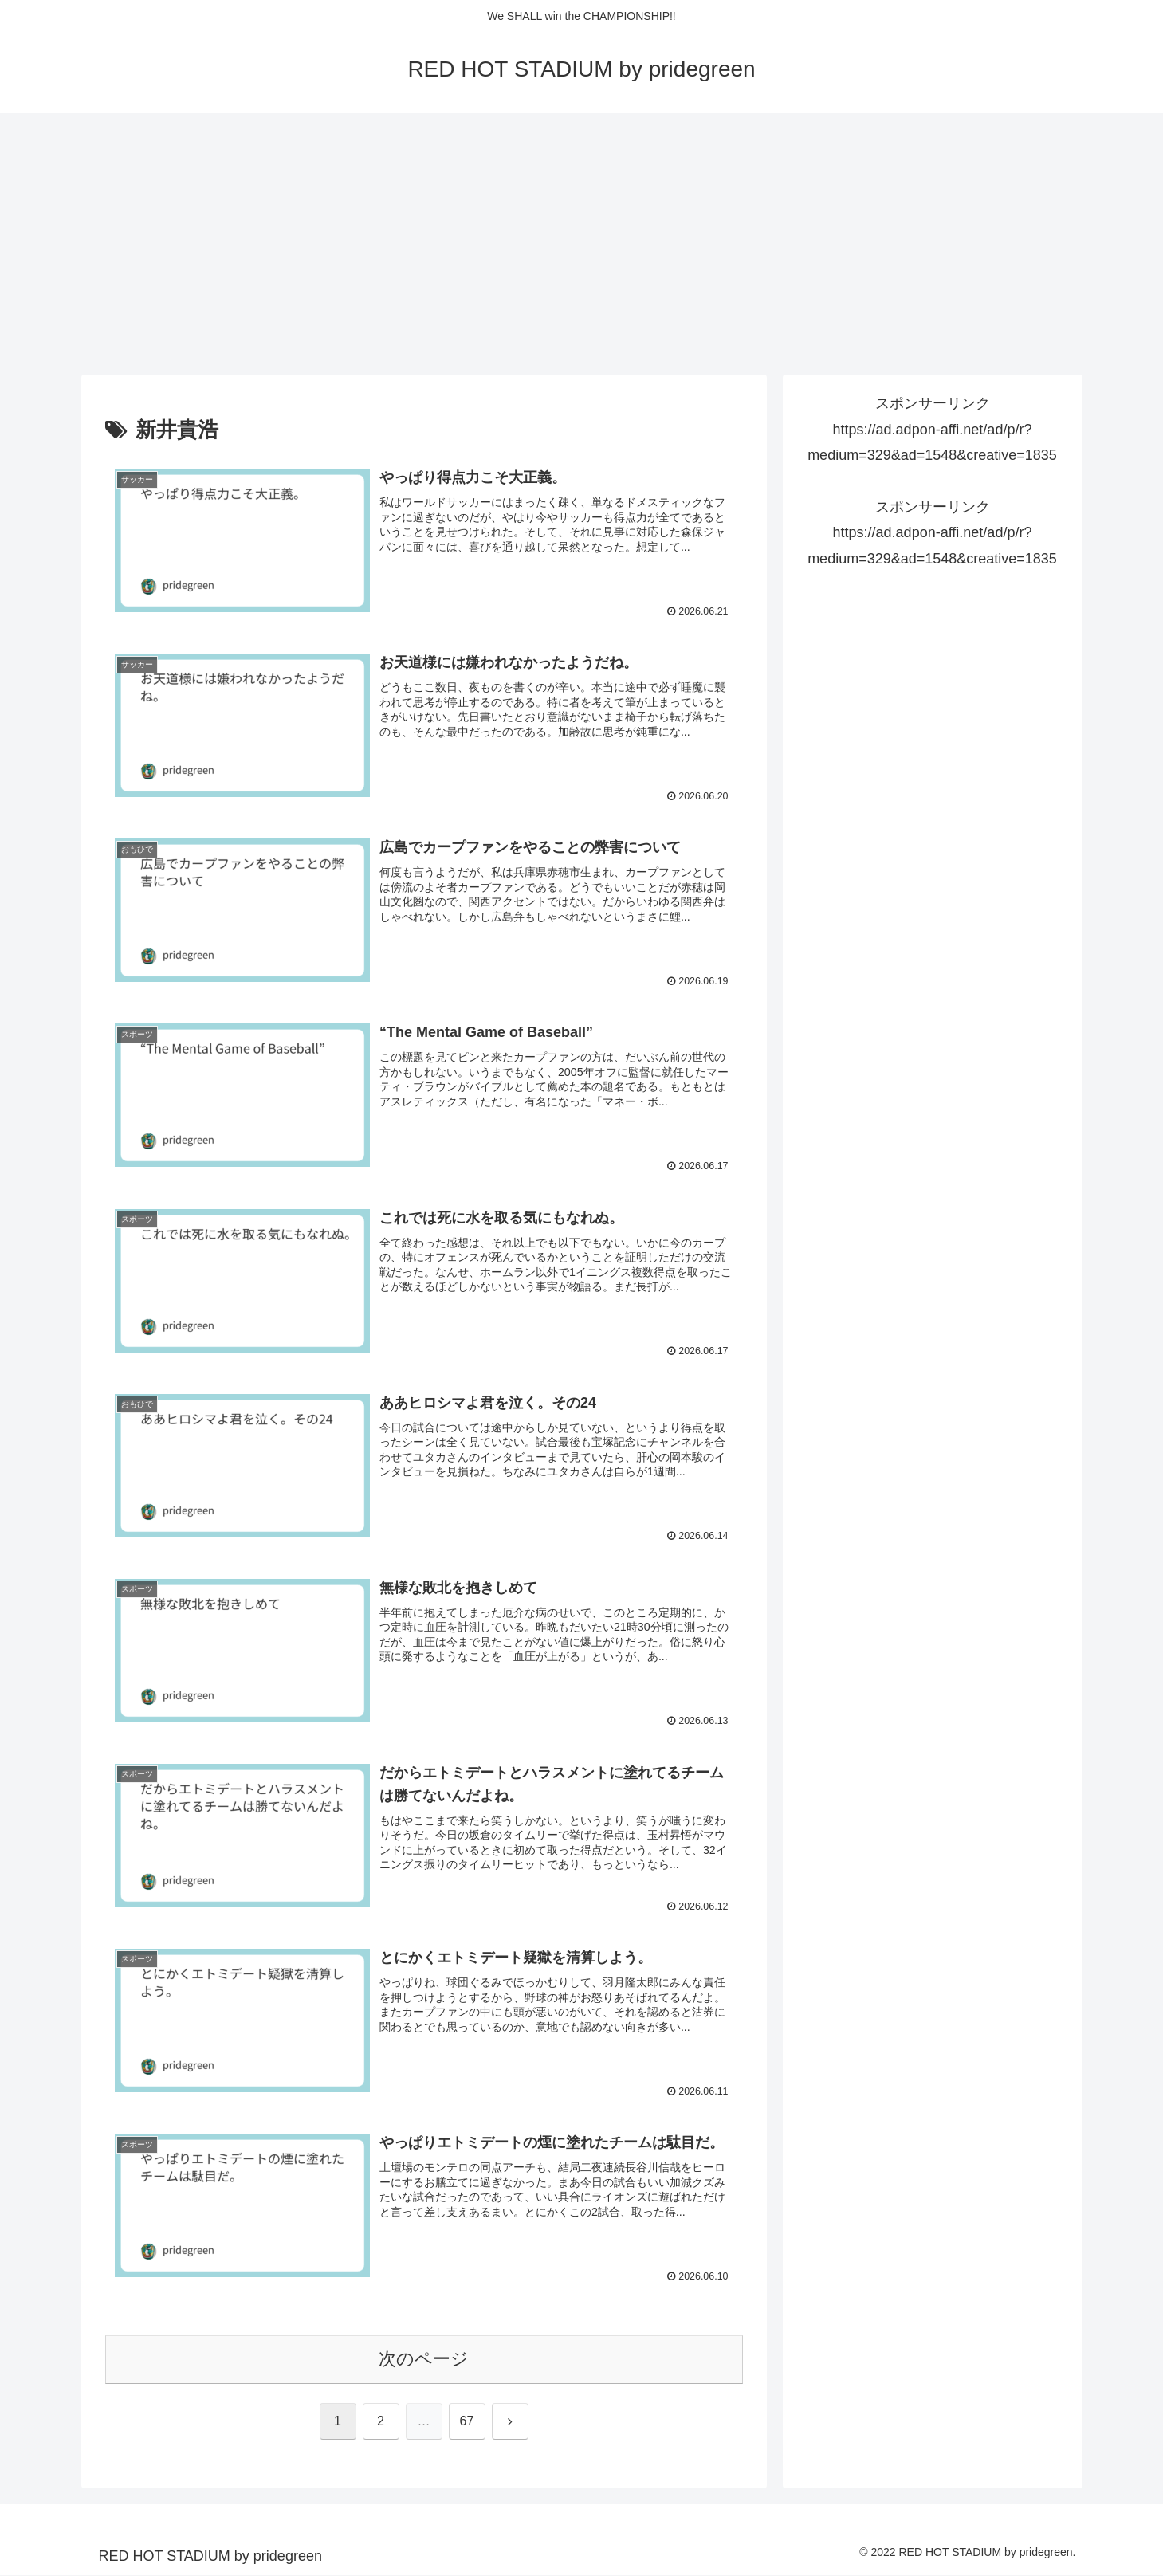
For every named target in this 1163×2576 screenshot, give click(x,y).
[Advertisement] (582, 243)
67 (467, 2422)
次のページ (424, 2360)
